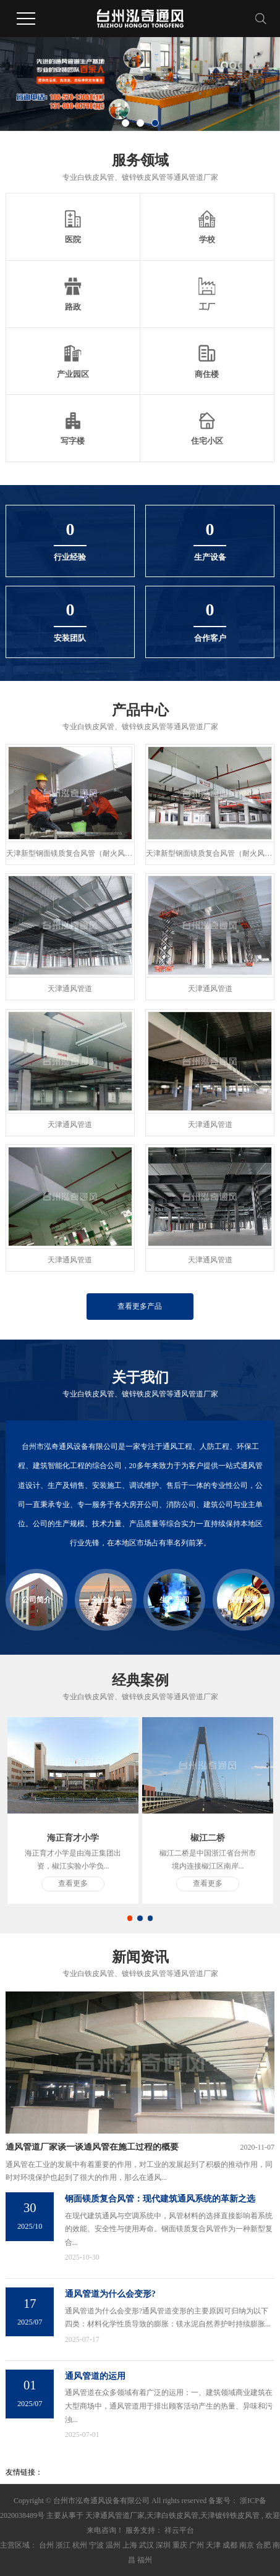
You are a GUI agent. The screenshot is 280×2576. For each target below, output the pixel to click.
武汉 (146, 2545)
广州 (196, 2545)
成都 (230, 2545)
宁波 (96, 2545)
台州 (46, 2545)
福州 (144, 2560)
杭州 (79, 2545)
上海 (129, 2545)
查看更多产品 (139, 1306)
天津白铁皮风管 (172, 2515)
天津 (213, 2545)
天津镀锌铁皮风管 (230, 2515)
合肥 (263, 2545)
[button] (125, 123)
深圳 (163, 2545)
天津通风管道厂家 (115, 2515)
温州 (113, 2545)
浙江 (63, 2545)
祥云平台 (178, 2530)
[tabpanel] (73, 1810)
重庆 (179, 2545)
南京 (246, 2545)
